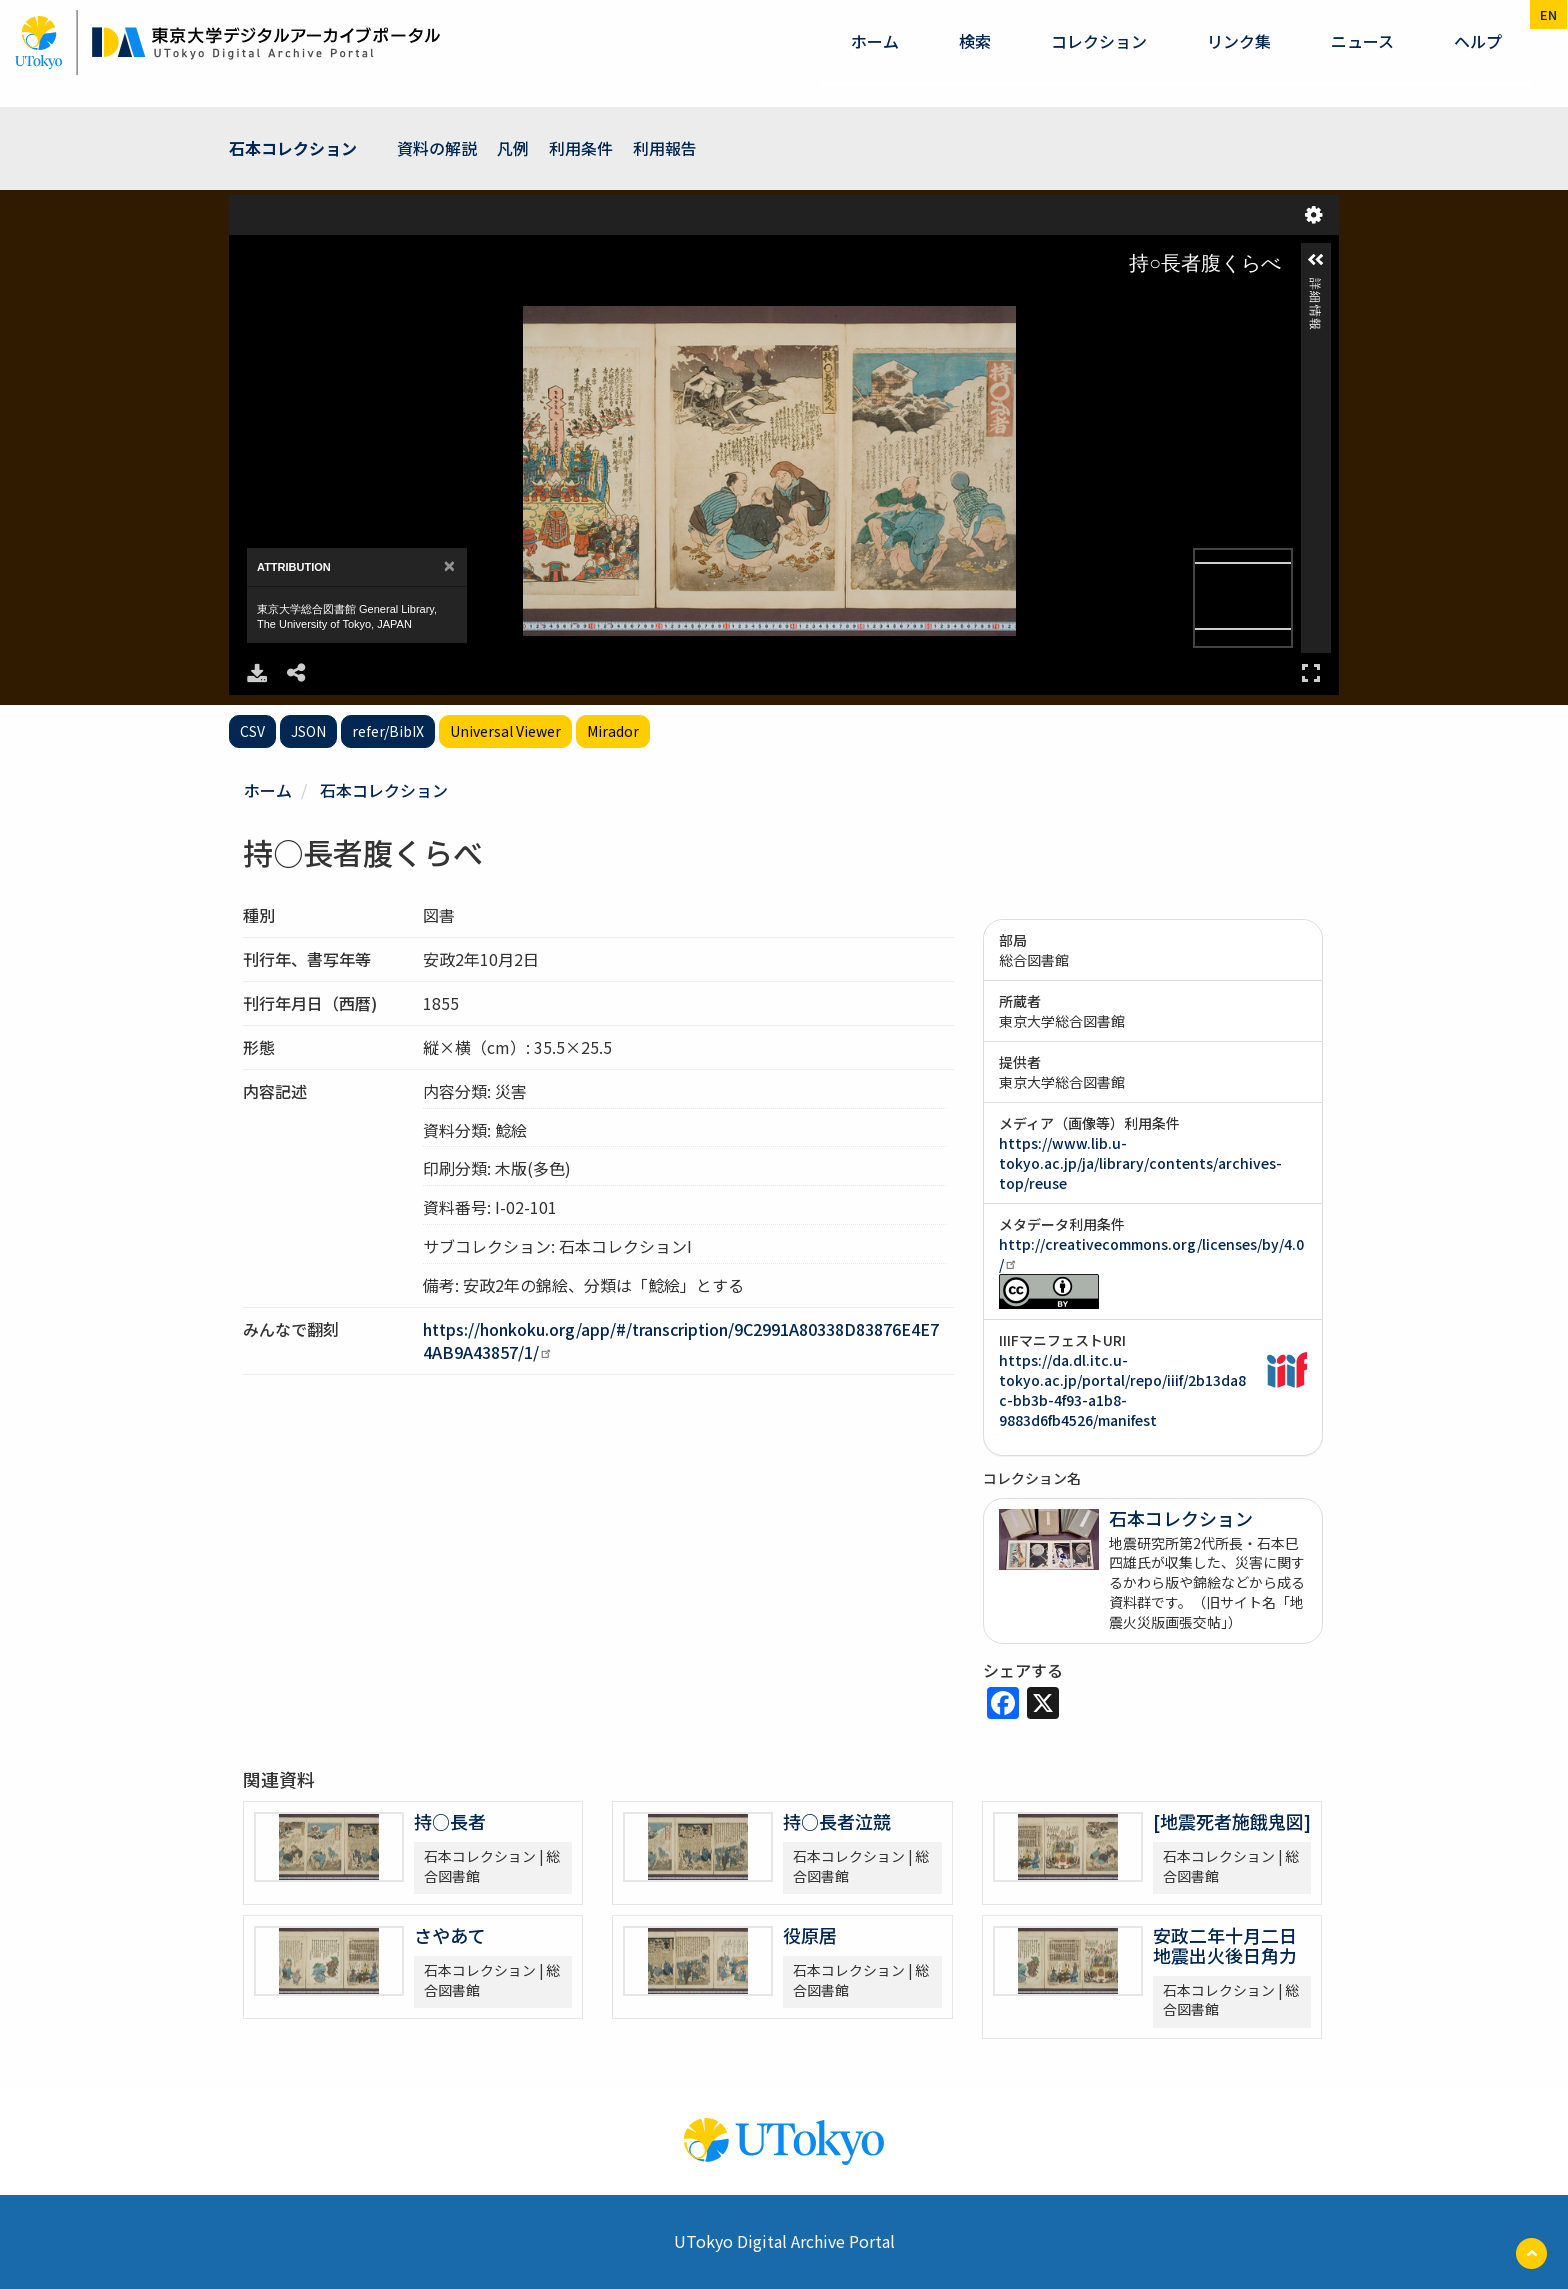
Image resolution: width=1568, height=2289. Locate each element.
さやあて (450, 1935)
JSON (308, 731)
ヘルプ (1478, 41)
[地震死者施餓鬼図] (1232, 1821)
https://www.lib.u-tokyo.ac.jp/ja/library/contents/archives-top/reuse (1140, 1163)
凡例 (513, 148)
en (1548, 14)
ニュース (1362, 41)
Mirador (613, 731)
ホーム (875, 41)
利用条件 (581, 148)
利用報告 (665, 148)
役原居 (810, 1935)
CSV (252, 731)
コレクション (1099, 41)
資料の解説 (437, 148)
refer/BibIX (388, 731)
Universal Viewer (505, 731)
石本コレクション (293, 148)
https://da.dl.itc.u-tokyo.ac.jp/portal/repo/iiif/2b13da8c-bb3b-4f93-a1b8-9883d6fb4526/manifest (1122, 1390)
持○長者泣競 (837, 1821)
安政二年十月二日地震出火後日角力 (1225, 1945)
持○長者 (450, 1821)
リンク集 (1239, 41)
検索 (975, 41)
